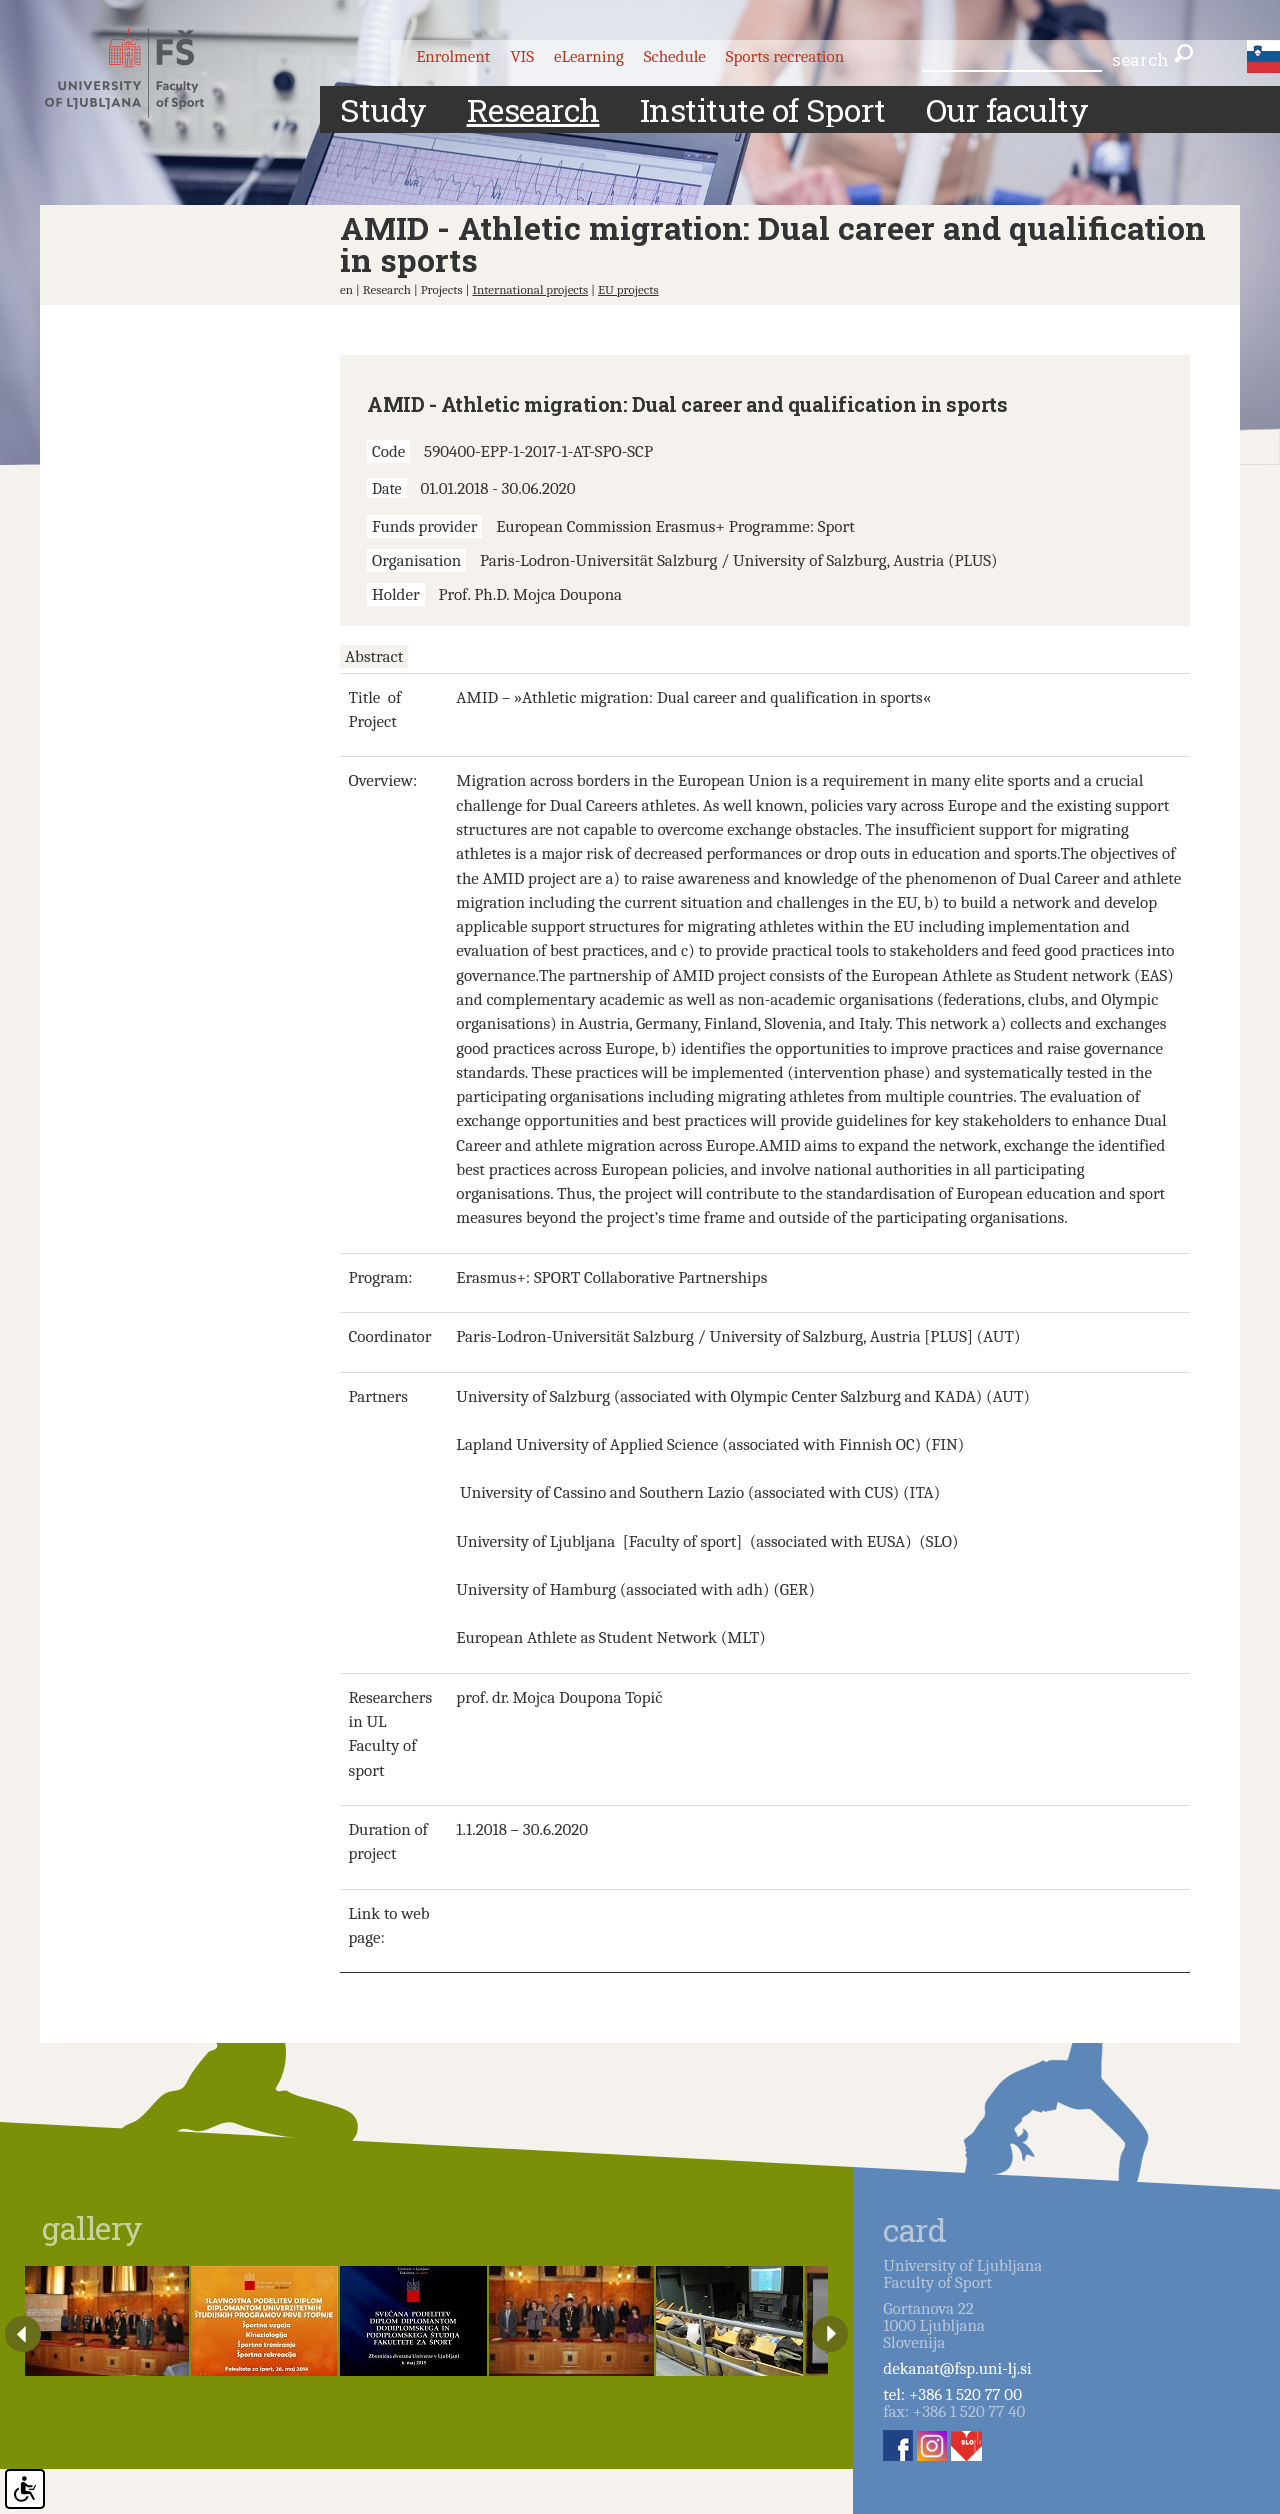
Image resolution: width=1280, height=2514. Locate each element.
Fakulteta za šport (142, 73)
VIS (522, 56)
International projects (530, 289)
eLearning (589, 56)
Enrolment (453, 56)
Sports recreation (785, 56)
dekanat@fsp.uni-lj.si (957, 2368)
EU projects (628, 289)
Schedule (675, 56)
